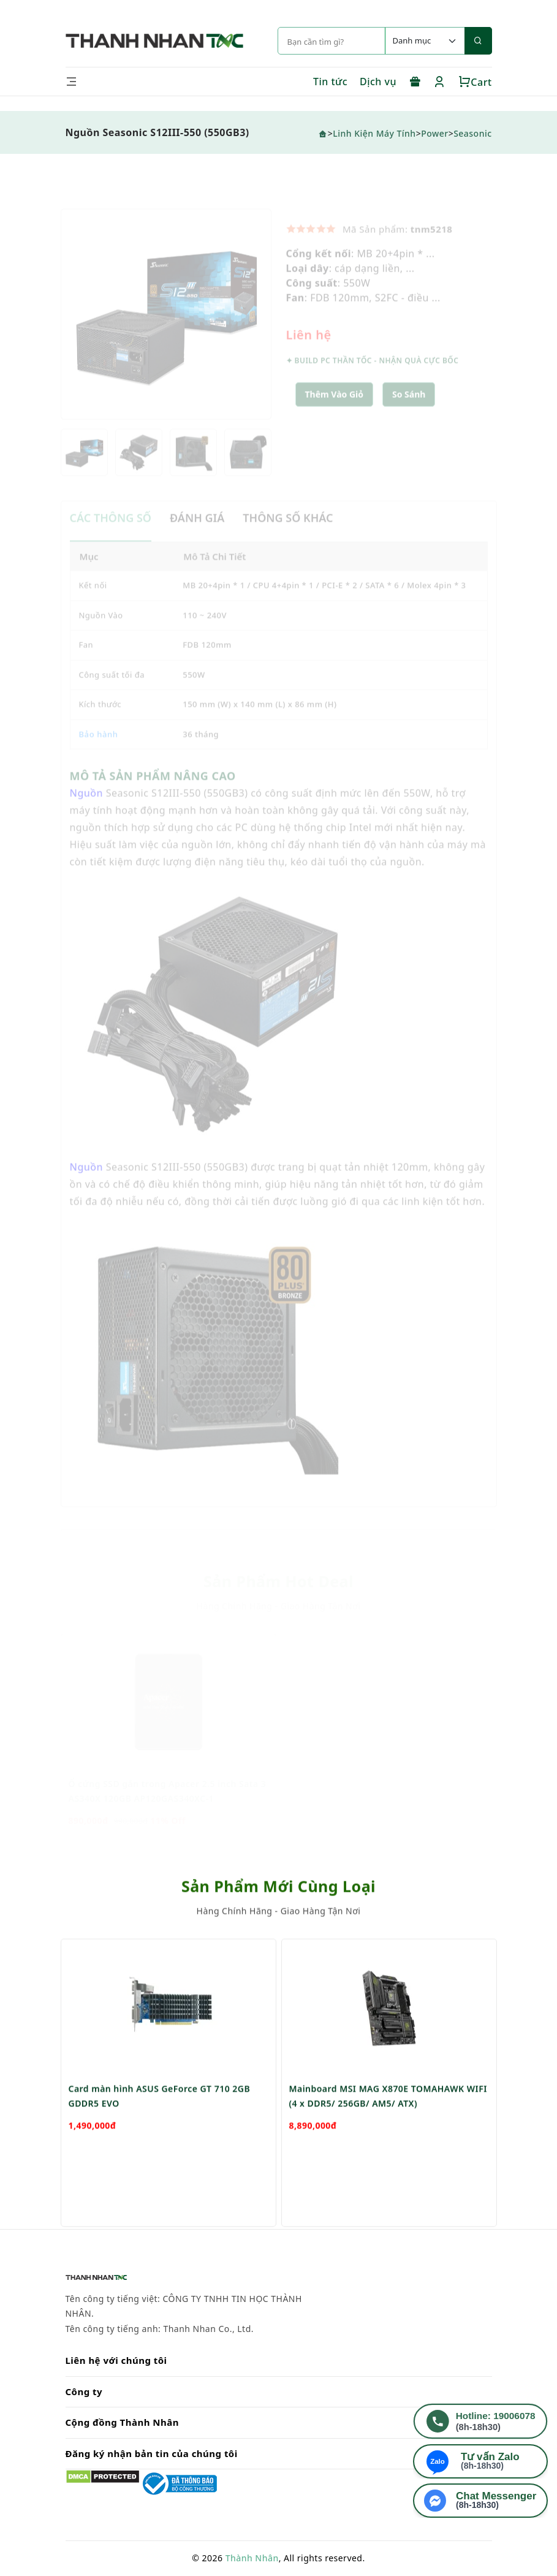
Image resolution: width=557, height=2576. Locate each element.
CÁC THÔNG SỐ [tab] (111, 534)
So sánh (408, 410)
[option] (166, 330)
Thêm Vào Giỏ (334, 410)
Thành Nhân (252, 2558)
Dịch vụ (378, 81)
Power (434, 133)
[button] (408, 410)
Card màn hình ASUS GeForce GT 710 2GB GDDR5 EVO (160, 2143)
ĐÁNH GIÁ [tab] (197, 534)
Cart (475, 82)
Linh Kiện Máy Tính (374, 133)
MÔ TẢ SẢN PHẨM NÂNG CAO (153, 792)
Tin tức (330, 81)
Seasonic (472, 133)
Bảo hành (98, 749)
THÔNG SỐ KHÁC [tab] (288, 534)
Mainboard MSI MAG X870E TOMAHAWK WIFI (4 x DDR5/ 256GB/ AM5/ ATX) (388, 2143)
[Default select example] (424, 41)
